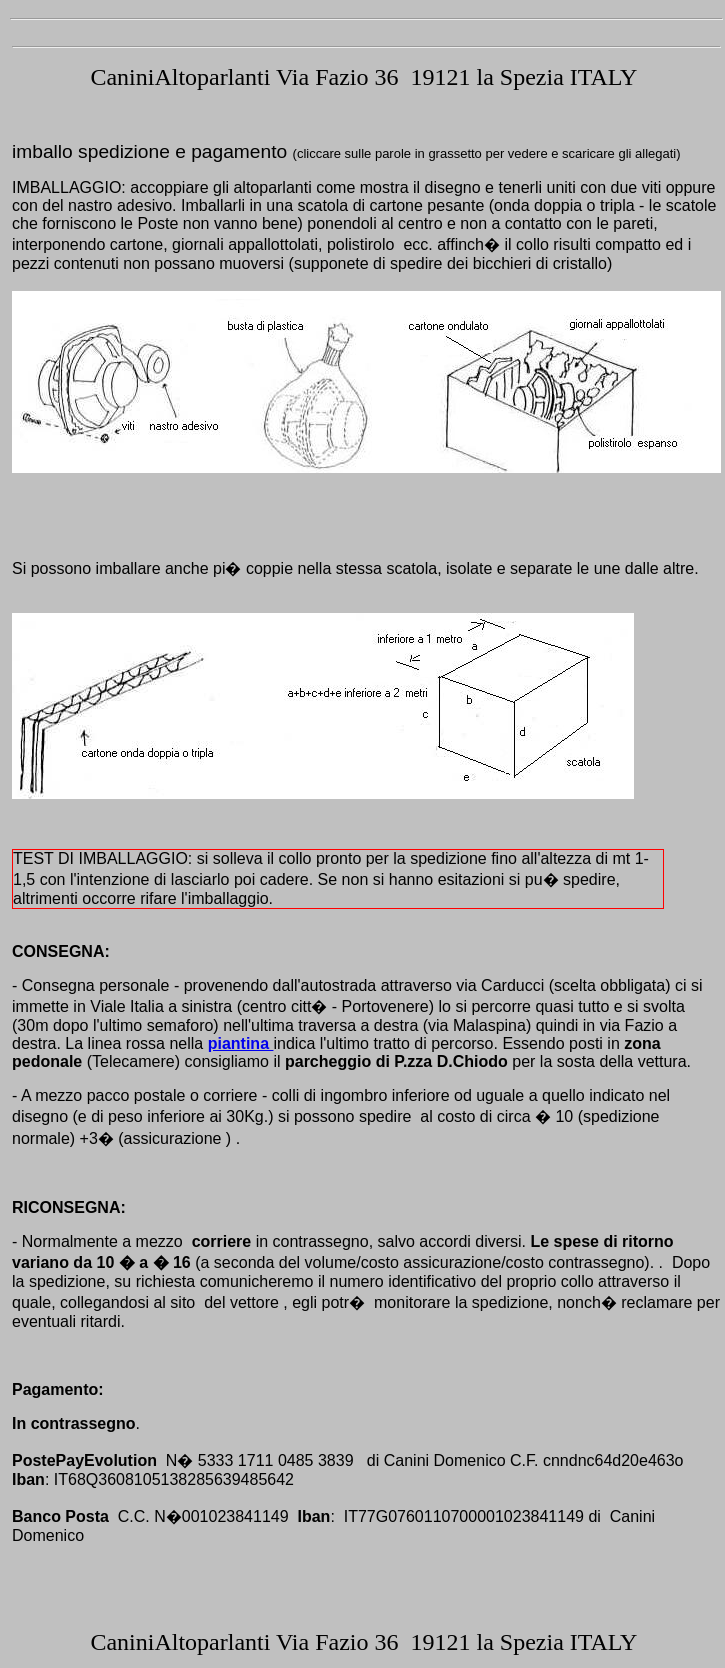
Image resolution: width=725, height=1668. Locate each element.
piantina (241, 1043)
